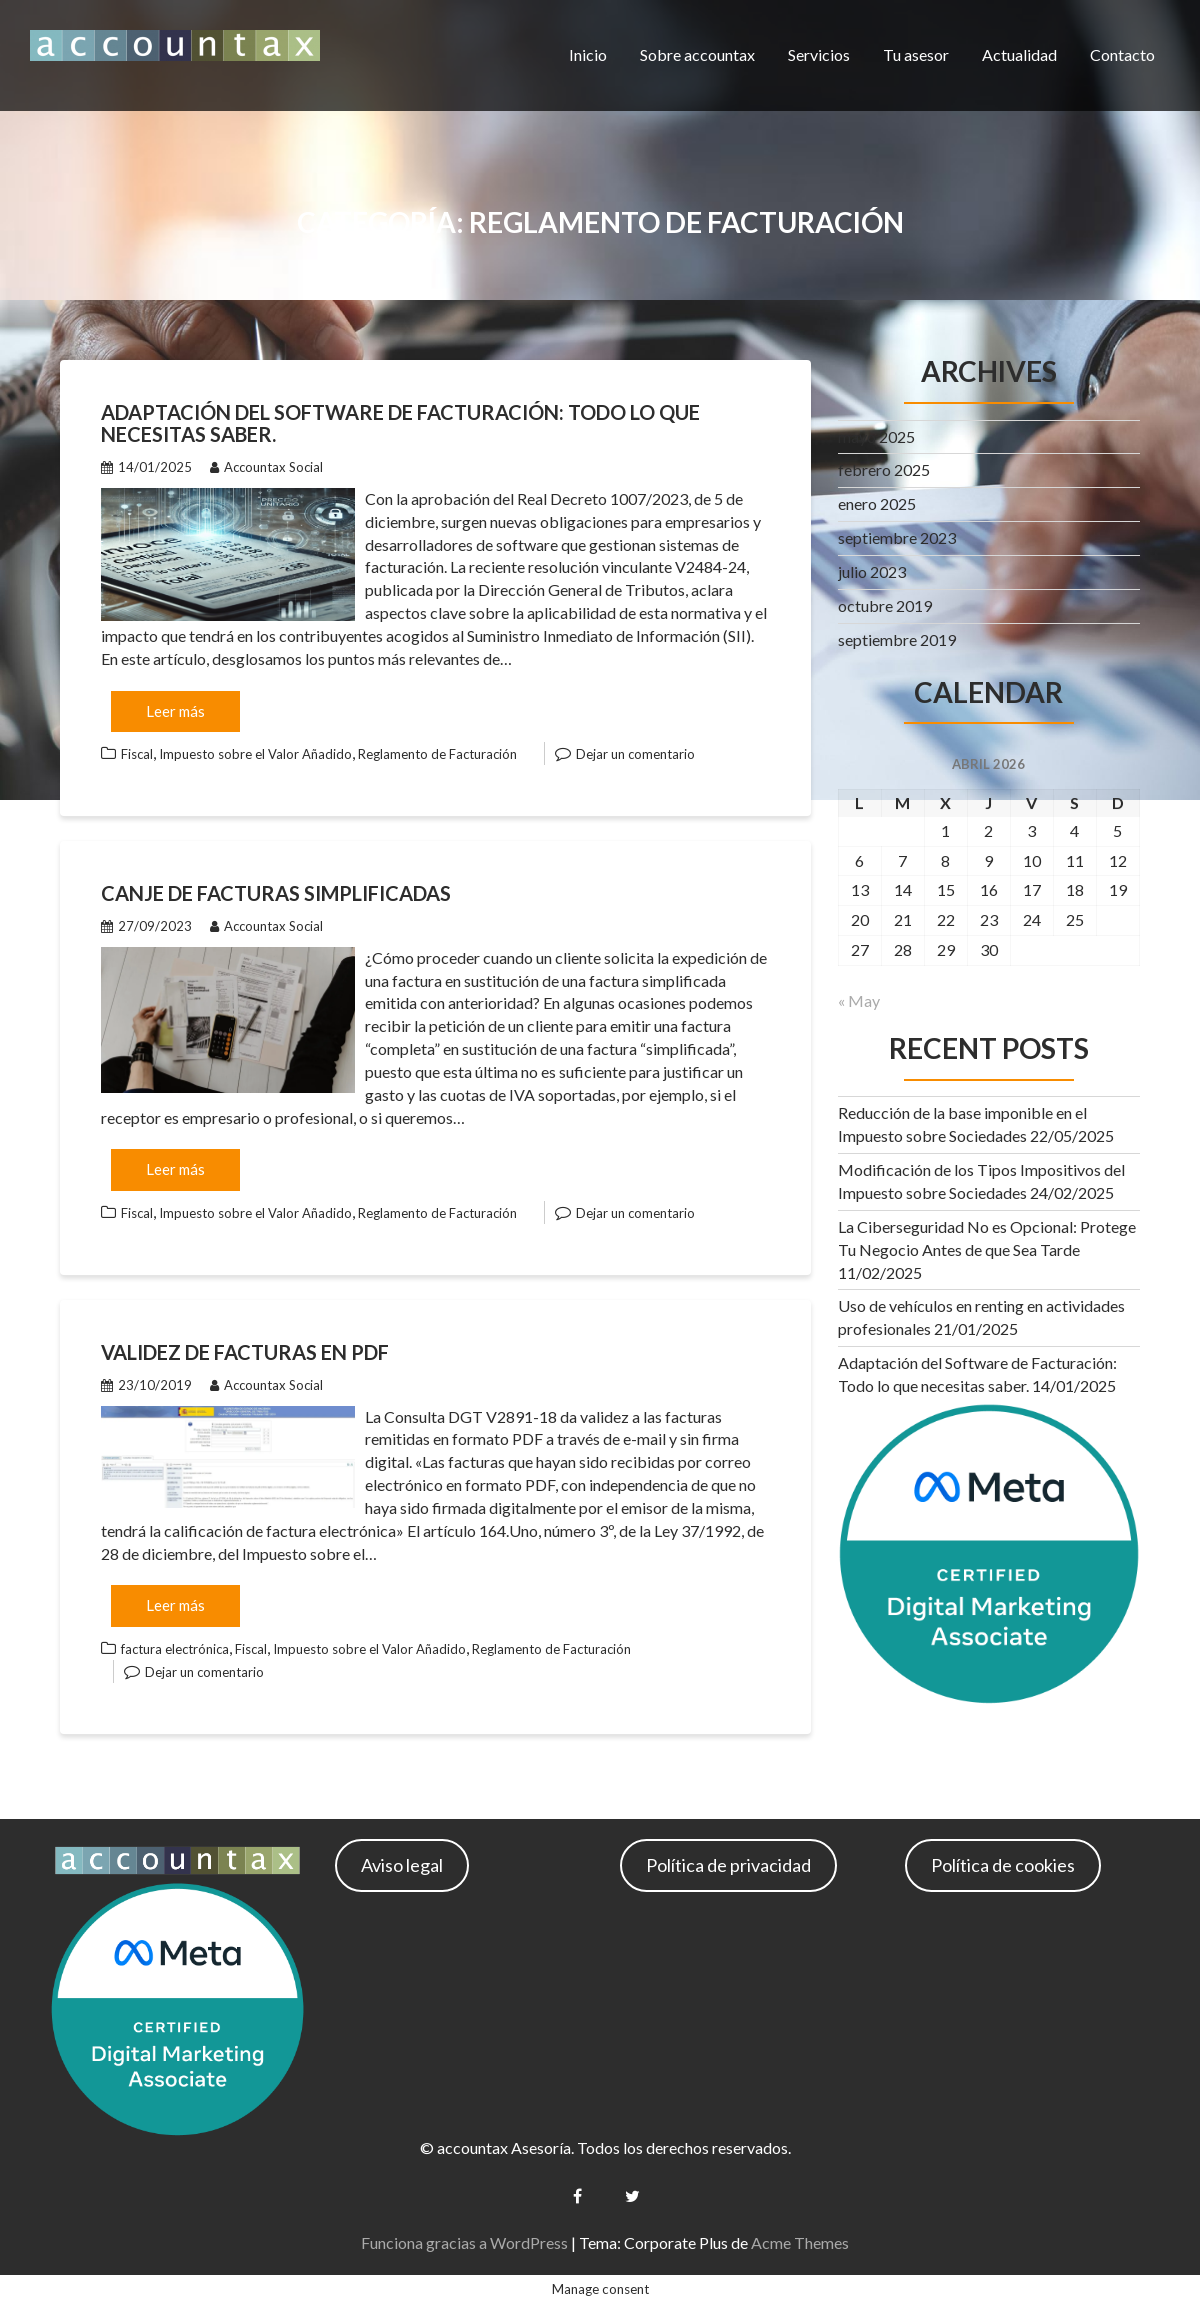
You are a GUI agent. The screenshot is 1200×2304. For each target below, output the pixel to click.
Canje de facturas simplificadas (276, 893)
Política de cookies (1003, 1865)
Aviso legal (402, 1865)
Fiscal (137, 754)
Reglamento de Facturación (437, 754)
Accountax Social (266, 467)
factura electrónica (175, 1649)
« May (859, 1000)
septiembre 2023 (897, 537)
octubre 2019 (885, 605)
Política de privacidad (728, 1865)
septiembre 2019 (897, 639)
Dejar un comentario (635, 754)
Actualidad (1019, 54)
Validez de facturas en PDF (245, 1352)
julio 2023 (872, 571)
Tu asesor (916, 54)
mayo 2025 (876, 436)
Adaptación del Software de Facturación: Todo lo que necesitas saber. (400, 423)
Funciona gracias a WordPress (464, 2242)
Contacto (1122, 54)
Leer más (175, 711)
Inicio (588, 54)
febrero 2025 (884, 469)
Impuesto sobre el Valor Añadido (255, 754)
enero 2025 (877, 503)
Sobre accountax (697, 54)
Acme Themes (800, 2242)
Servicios (819, 54)
